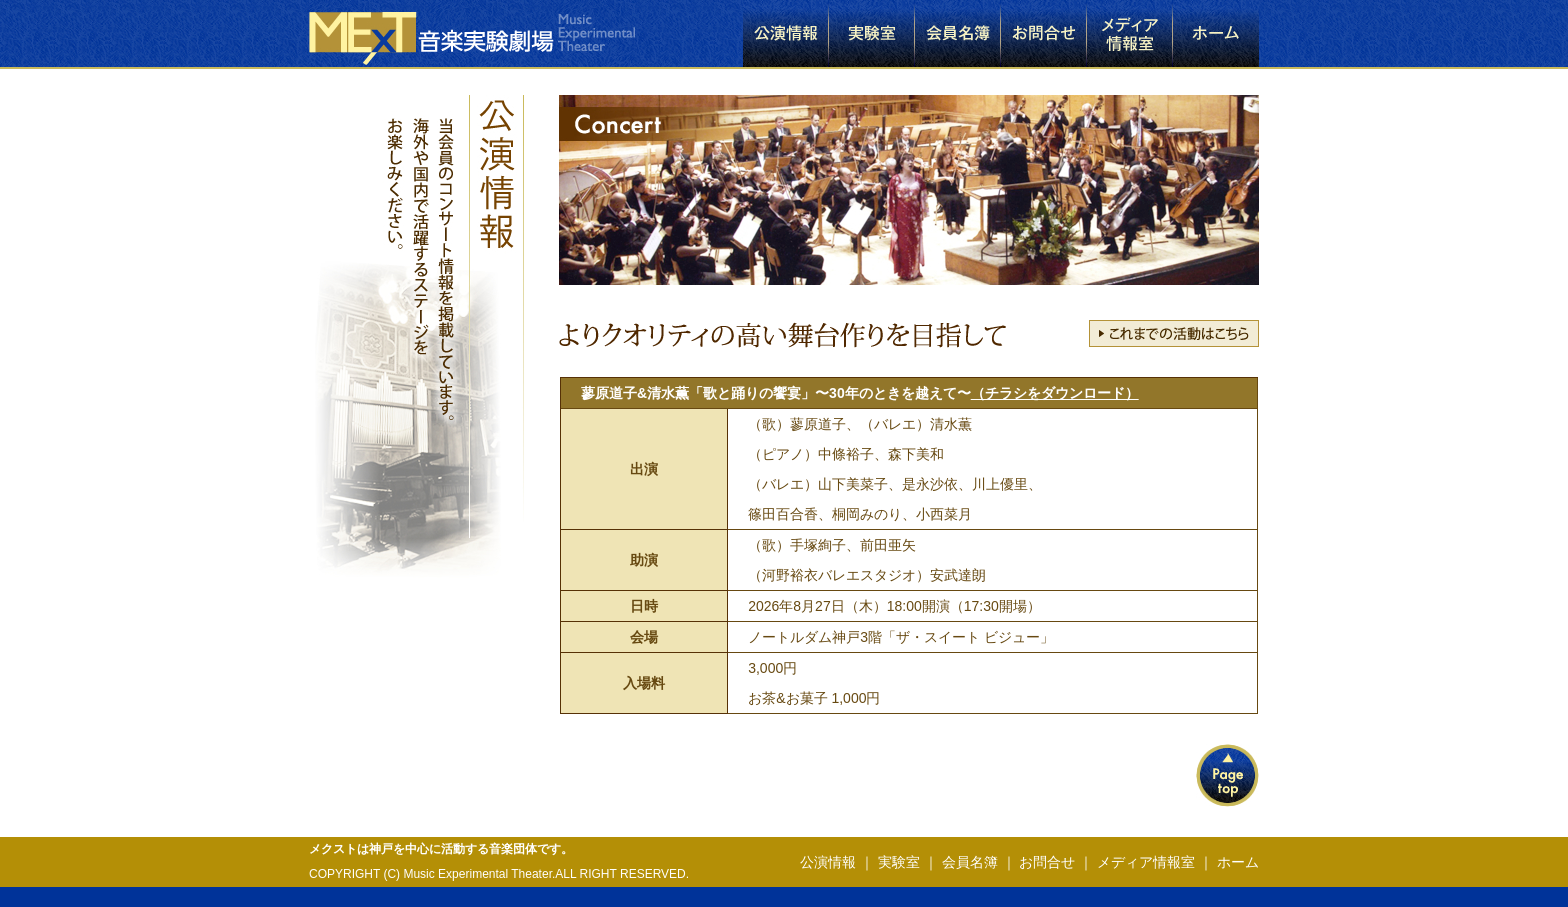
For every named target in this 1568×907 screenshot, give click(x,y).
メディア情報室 (1146, 862)
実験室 (899, 862)
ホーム (1236, 862)
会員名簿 (970, 862)
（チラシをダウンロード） (1055, 393)
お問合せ (1047, 862)
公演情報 (828, 862)
